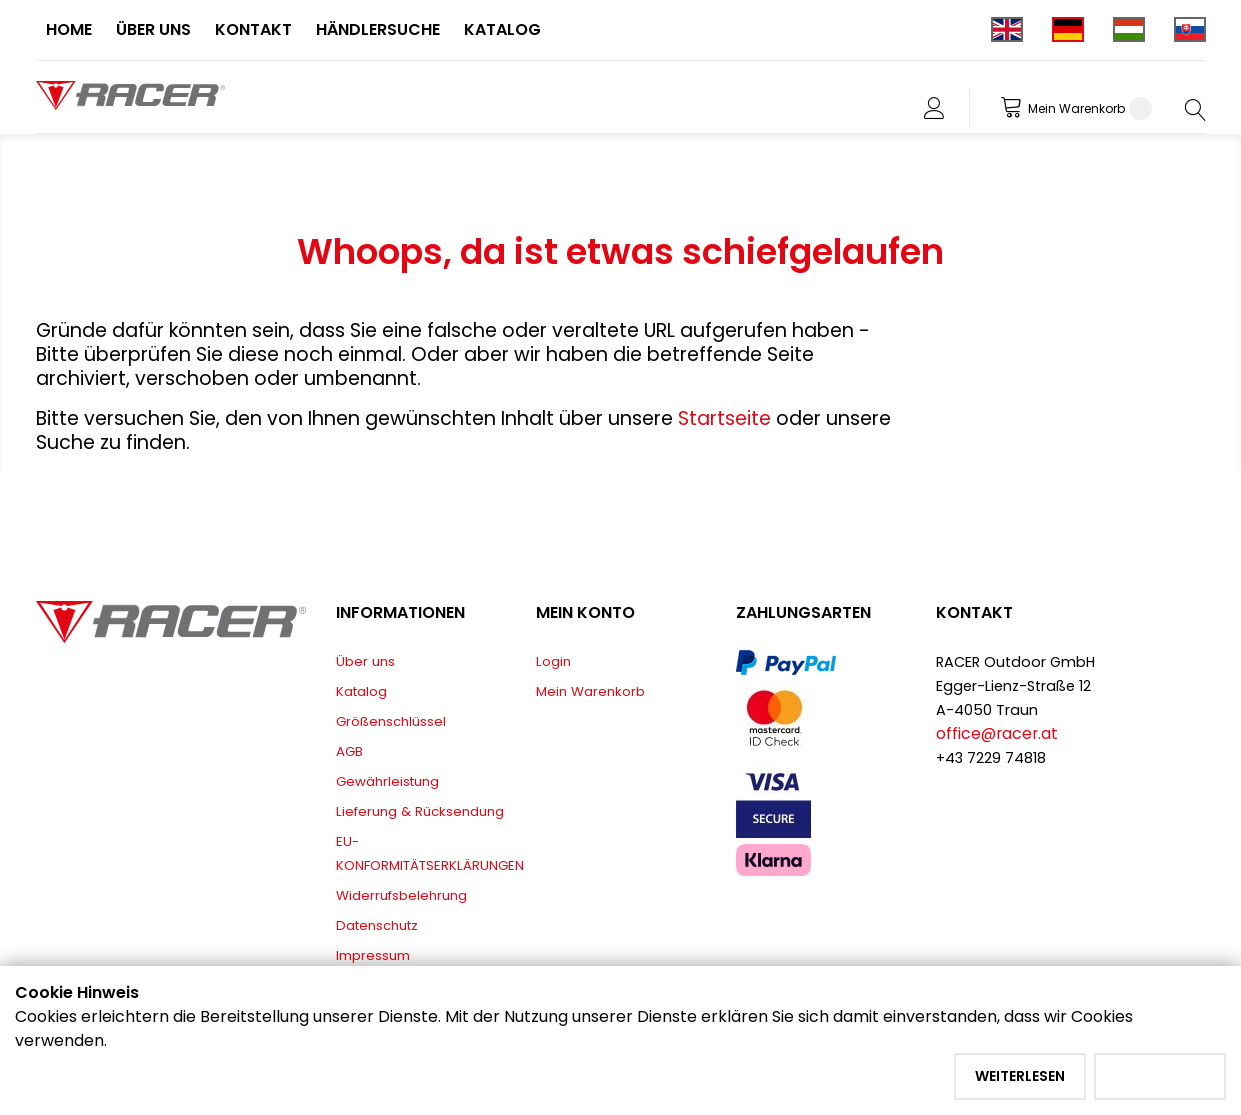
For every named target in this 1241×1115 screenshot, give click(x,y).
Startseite (727, 418)
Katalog (361, 691)
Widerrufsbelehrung (401, 895)
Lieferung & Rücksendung (420, 811)
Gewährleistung (387, 781)
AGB (349, 751)
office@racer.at (997, 733)
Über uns (365, 661)
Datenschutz (377, 925)
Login (553, 661)
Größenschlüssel (391, 721)
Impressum (373, 955)
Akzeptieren (1160, 1076)
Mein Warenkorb (590, 691)
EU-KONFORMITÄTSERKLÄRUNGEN (430, 853)
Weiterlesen (1020, 1076)
